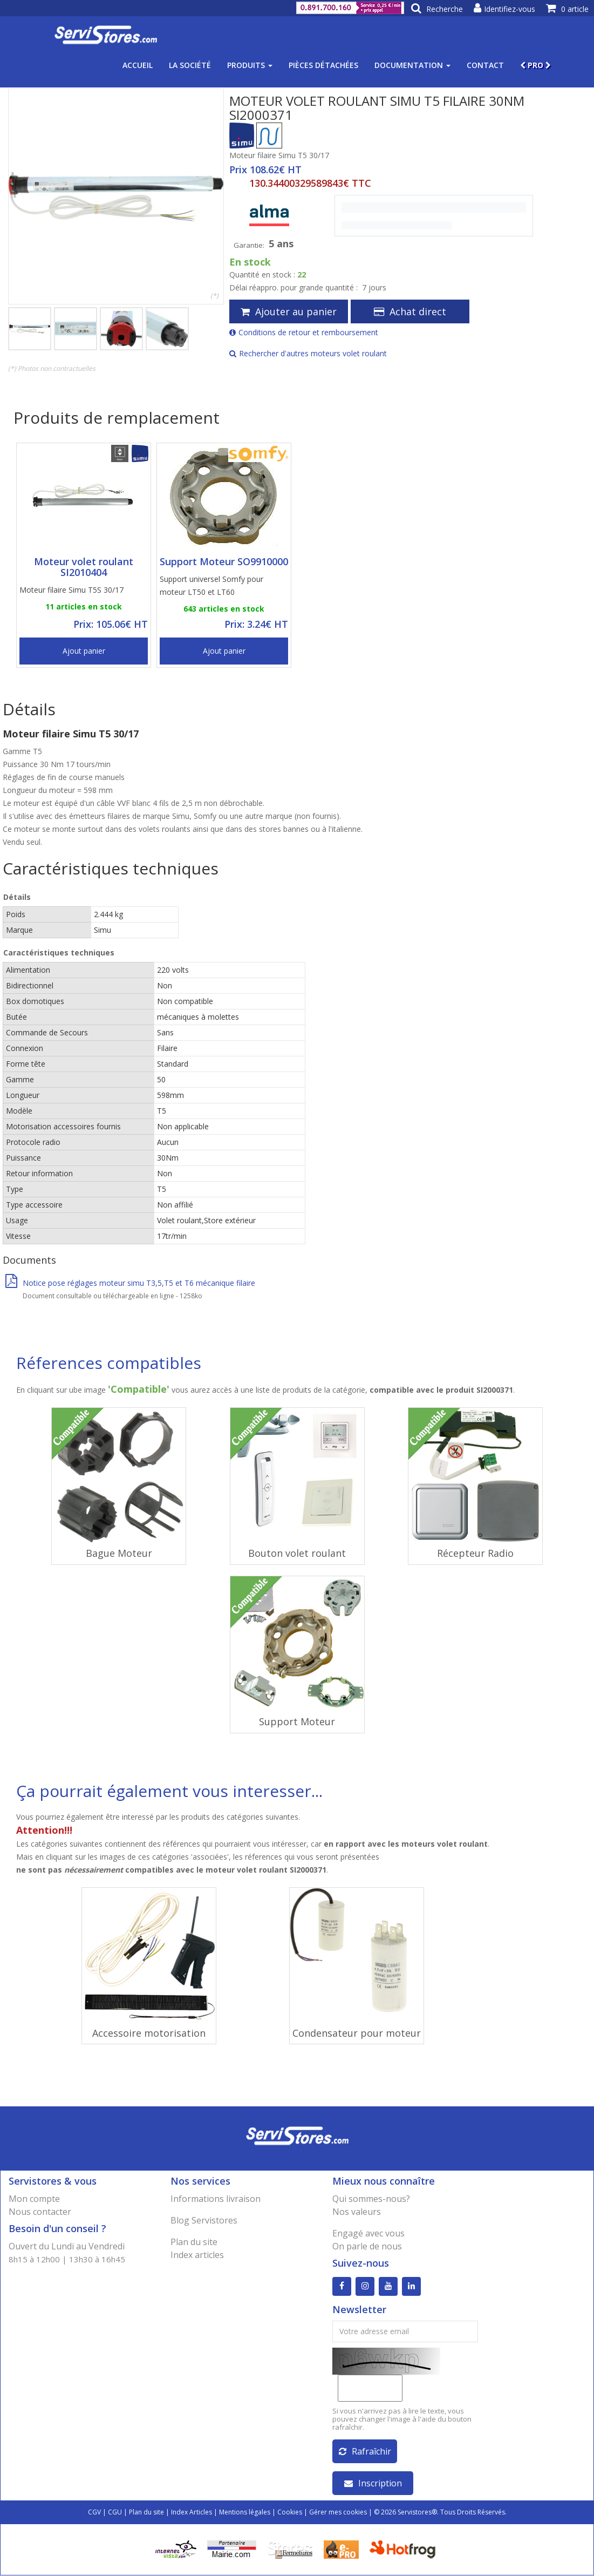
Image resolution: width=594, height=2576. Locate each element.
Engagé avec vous (368, 2233)
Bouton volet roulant (297, 1553)
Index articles (197, 2255)
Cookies (289, 2512)
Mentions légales (244, 2512)
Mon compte (34, 2199)
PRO (535, 65)
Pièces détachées (323, 65)
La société (190, 65)
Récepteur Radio (475, 1553)
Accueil (137, 65)
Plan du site (193, 2242)
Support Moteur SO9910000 (224, 561)
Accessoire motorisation (149, 2032)
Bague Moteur (119, 1553)
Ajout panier (84, 651)
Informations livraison (215, 2199)
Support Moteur (297, 1721)
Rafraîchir (365, 2452)
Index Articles (191, 2512)
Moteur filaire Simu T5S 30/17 (71, 590)
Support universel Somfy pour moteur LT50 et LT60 (211, 585)
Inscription (373, 2484)
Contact (485, 65)
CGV (94, 2512)
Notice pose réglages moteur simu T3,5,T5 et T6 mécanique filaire (130, 1283)
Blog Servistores (203, 2220)
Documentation (412, 65)
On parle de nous (367, 2246)
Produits (249, 65)
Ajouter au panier (289, 311)
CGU (115, 2512)
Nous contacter (40, 2212)
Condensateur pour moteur (356, 2032)
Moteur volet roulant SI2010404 (83, 567)
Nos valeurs (356, 2212)
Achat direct (410, 311)
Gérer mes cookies (338, 2512)
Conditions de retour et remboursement (303, 332)
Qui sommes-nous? (371, 2199)
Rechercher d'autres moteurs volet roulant (308, 353)
